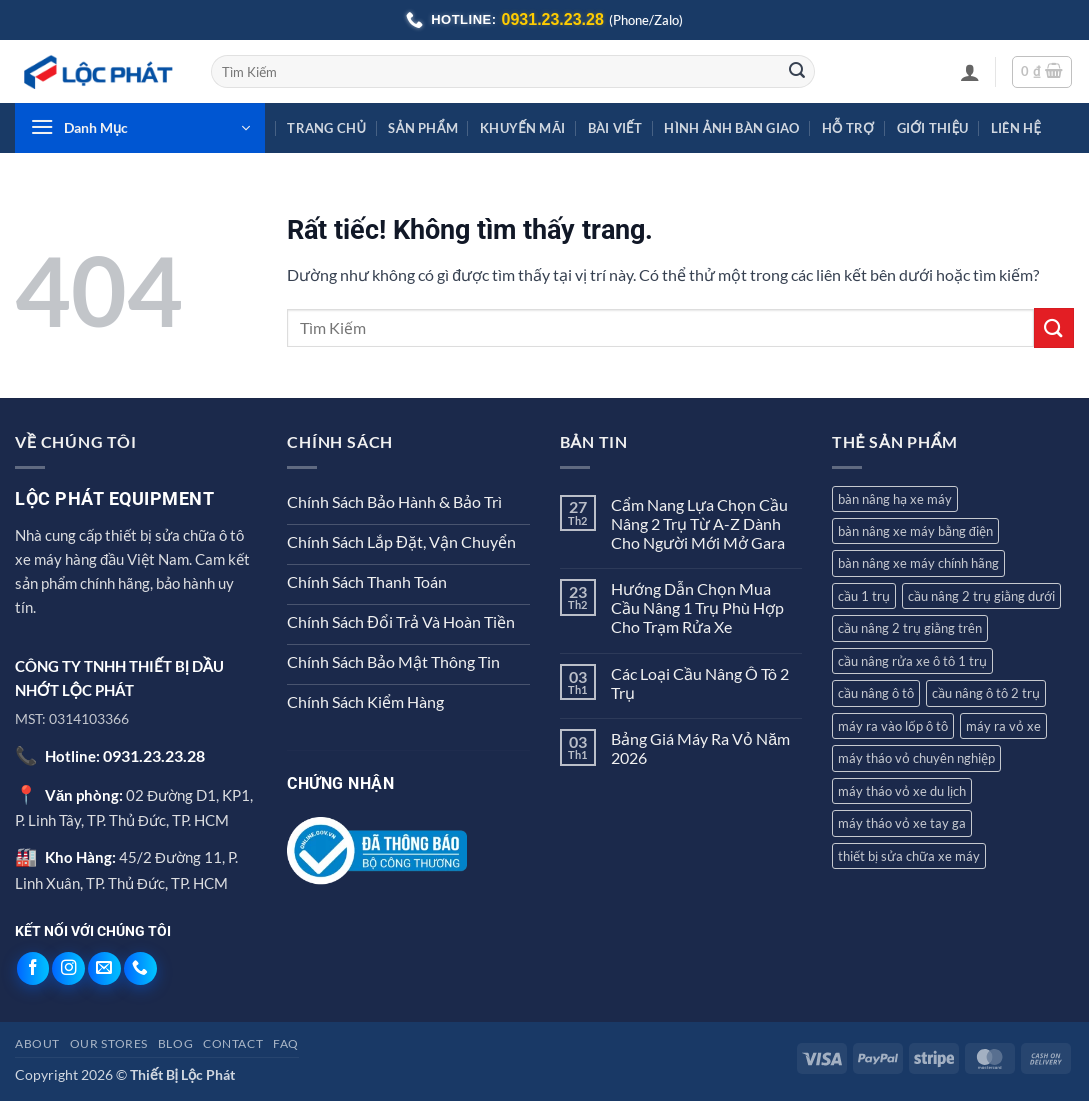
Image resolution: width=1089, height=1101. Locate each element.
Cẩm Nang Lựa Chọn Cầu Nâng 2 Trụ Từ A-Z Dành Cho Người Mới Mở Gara (699, 523)
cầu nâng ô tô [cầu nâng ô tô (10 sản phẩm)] (876, 693)
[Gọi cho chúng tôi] (140, 968)
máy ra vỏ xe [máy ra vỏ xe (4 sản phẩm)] (1003, 726)
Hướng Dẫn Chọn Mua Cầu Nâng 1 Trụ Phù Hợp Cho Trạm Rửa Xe (697, 607)
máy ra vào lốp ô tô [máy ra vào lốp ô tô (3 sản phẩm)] (893, 726)
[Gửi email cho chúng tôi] (104, 968)
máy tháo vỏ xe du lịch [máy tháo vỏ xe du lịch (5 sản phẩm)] (902, 791)
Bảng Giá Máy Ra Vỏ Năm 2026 (700, 748)
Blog (175, 1043)
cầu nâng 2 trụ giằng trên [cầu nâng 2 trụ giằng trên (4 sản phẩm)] (910, 628)
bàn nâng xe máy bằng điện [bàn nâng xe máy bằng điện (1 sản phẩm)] (915, 531)
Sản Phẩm (422, 128)
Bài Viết (615, 128)
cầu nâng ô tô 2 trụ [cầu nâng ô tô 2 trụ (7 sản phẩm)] (986, 693)
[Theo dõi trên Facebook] (33, 968)
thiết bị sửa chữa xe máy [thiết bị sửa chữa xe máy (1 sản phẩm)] (909, 856)
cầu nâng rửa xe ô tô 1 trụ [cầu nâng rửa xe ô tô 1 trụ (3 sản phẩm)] (912, 661)
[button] (970, 72)
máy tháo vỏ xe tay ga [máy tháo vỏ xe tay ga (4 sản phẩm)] (902, 823)
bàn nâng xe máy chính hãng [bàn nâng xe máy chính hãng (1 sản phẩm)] (918, 563)
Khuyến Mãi (522, 128)
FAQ (286, 1043)
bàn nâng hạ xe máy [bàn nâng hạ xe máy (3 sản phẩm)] (895, 499)
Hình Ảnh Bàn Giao (731, 128)
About (37, 1043)
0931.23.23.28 (154, 755)
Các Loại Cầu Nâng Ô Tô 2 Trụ (700, 683)
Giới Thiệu (933, 128)
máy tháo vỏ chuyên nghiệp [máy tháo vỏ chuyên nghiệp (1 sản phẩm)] (916, 758)
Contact (233, 1043)
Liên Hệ (1016, 128)
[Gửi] (797, 72)
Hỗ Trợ (848, 128)
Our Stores (109, 1043)
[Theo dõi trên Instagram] (68, 968)
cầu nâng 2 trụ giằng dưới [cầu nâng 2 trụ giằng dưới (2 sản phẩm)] (981, 596)
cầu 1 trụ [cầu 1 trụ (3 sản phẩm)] (864, 596)
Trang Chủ (326, 128)
